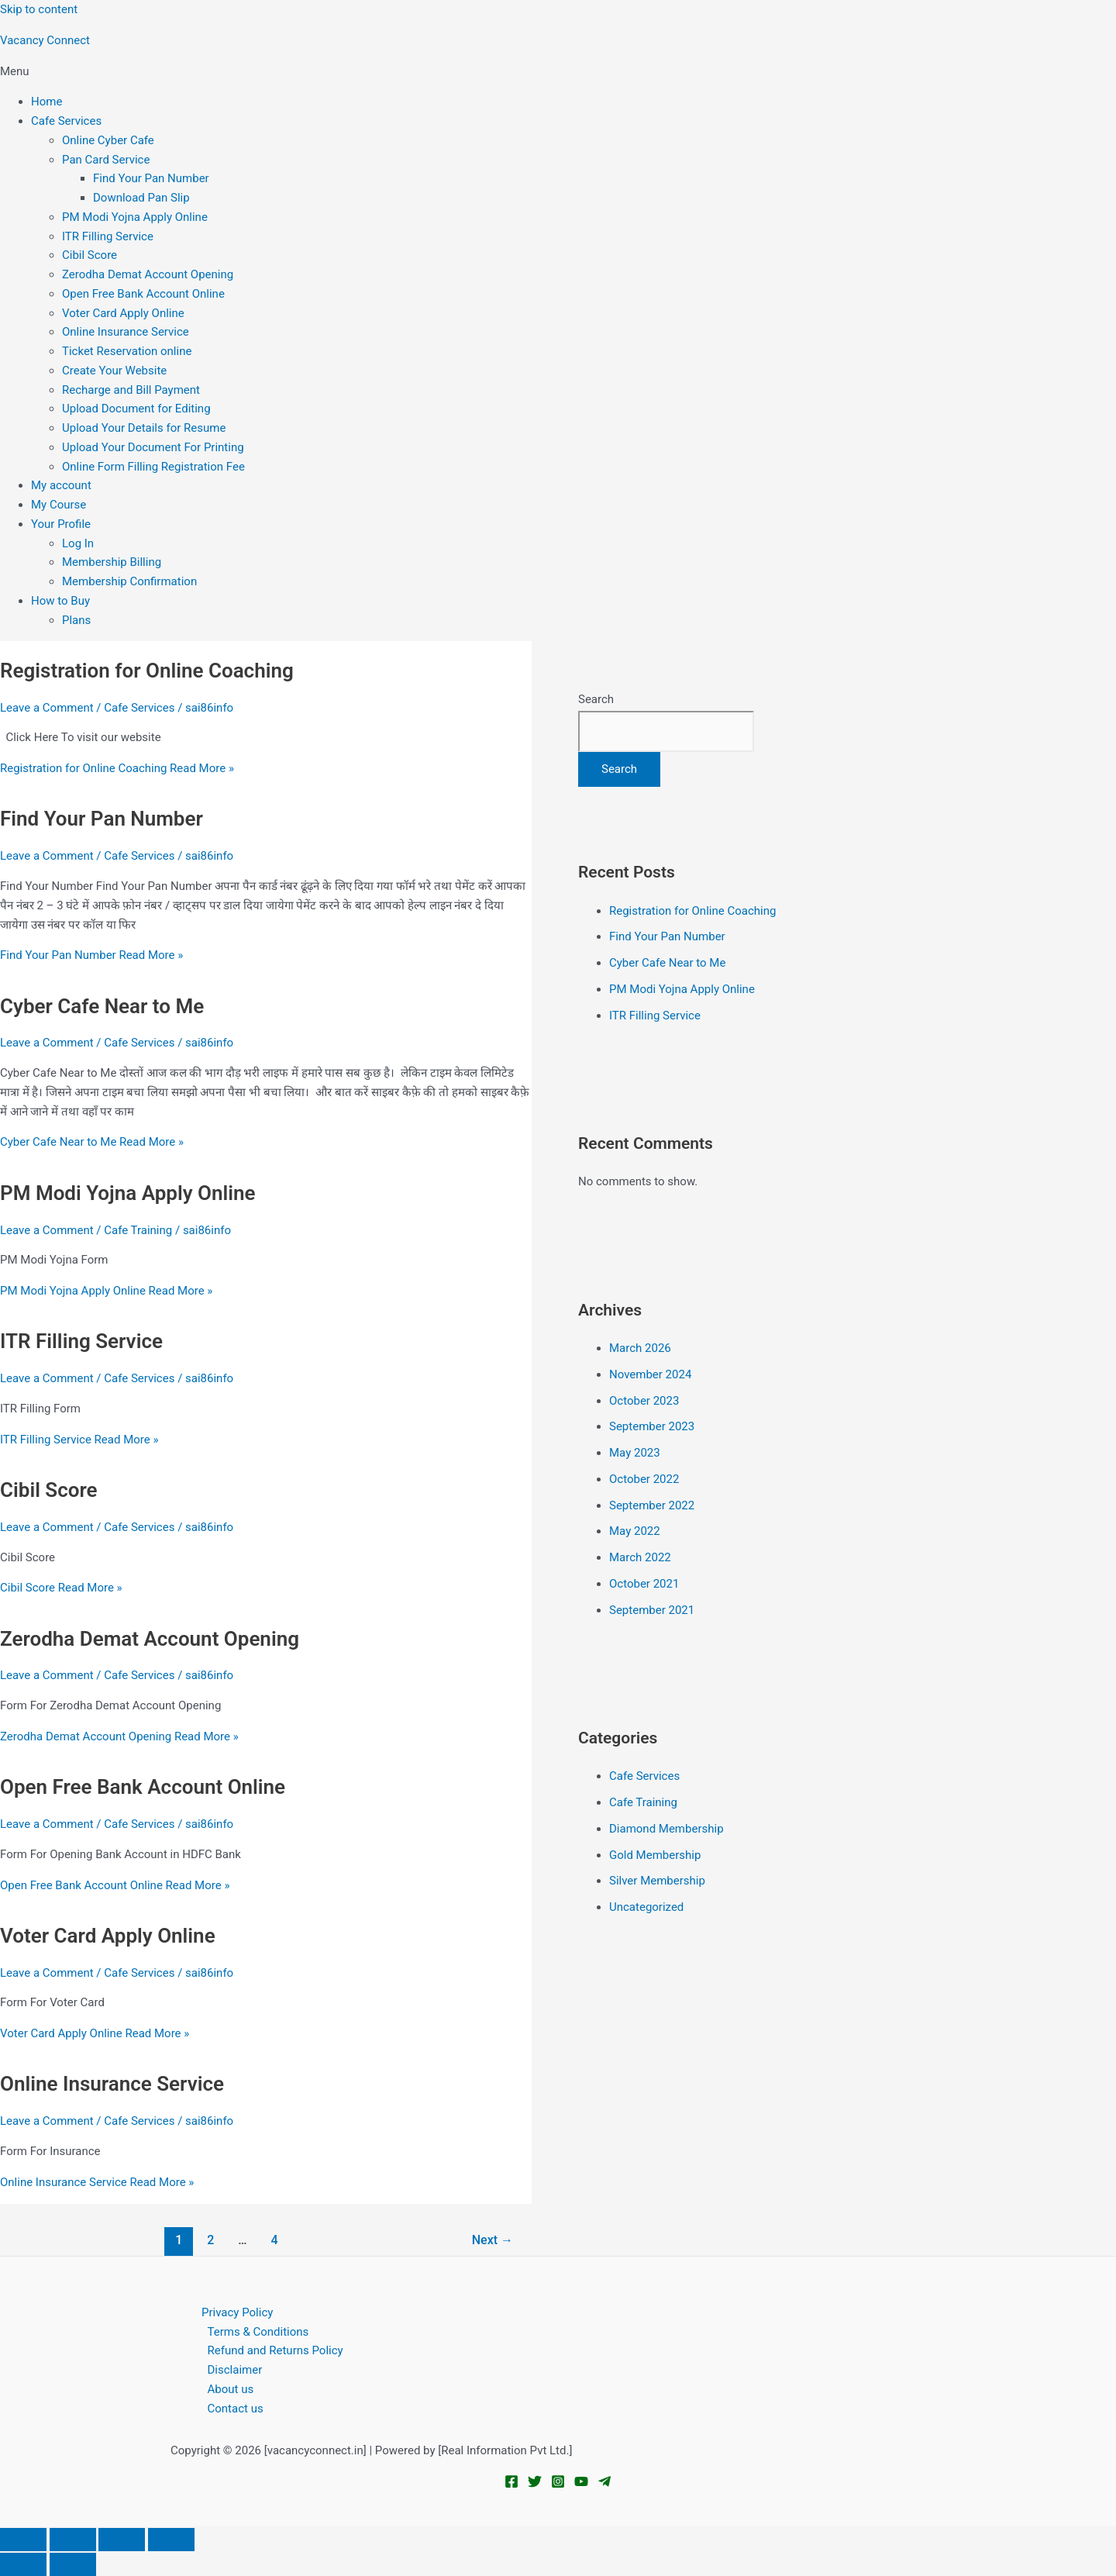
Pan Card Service (106, 160)
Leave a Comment (47, 708)
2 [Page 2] (210, 2240)
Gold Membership (655, 1855)
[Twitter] (535, 2485)
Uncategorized (646, 1907)
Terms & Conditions (258, 2332)
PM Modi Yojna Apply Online (135, 217)
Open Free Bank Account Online (143, 294)
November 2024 (650, 1374)
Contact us (236, 2409)
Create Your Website (114, 371)
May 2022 (634, 1531)
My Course (58, 505)
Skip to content (39, 9)
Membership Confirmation (129, 581)
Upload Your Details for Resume (144, 428)
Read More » (117, 768)
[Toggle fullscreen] (73, 2539)
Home (46, 102)
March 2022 (640, 1557)
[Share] (121, 2539)
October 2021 (644, 1584)
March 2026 (640, 1348)
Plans (76, 620)
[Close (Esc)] (171, 2539)
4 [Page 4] (273, 2240)
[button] (558, 71)
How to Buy (60, 601)
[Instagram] (558, 2485)
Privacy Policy (237, 2312)
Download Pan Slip (141, 198)
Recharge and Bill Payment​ (131, 390)
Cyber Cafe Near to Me (102, 1006)
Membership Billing (111, 562)
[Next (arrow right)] (73, 2564)
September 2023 (651, 1426)
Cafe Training (138, 1230)
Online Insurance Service (125, 332)
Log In (78, 543)
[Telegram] (604, 2485)
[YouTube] (581, 2485)
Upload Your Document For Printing (153, 447)
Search (596, 699)
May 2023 (634, 1453)
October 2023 (644, 1401)
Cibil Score (89, 255)
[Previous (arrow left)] (23, 2564)
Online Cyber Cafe (108, 140)
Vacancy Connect (45, 40)
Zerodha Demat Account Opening (147, 274)
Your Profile (61, 524)
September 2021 (651, 1610)
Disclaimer (235, 2370)
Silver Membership (657, 1881)
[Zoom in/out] (23, 2539)
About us (231, 2389)
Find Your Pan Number (151, 178)
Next (492, 2240)
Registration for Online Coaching (147, 670)
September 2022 (651, 1505)
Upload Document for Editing (136, 409)
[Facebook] (511, 2485)
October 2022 (644, 1479)
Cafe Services (66, 121)
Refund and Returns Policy (275, 2350)
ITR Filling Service (107, 236)
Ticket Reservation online (126, 351)
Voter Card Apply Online (123, 313)
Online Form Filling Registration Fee (153, 467)
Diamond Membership (666, 1829)
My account (61, 485)
